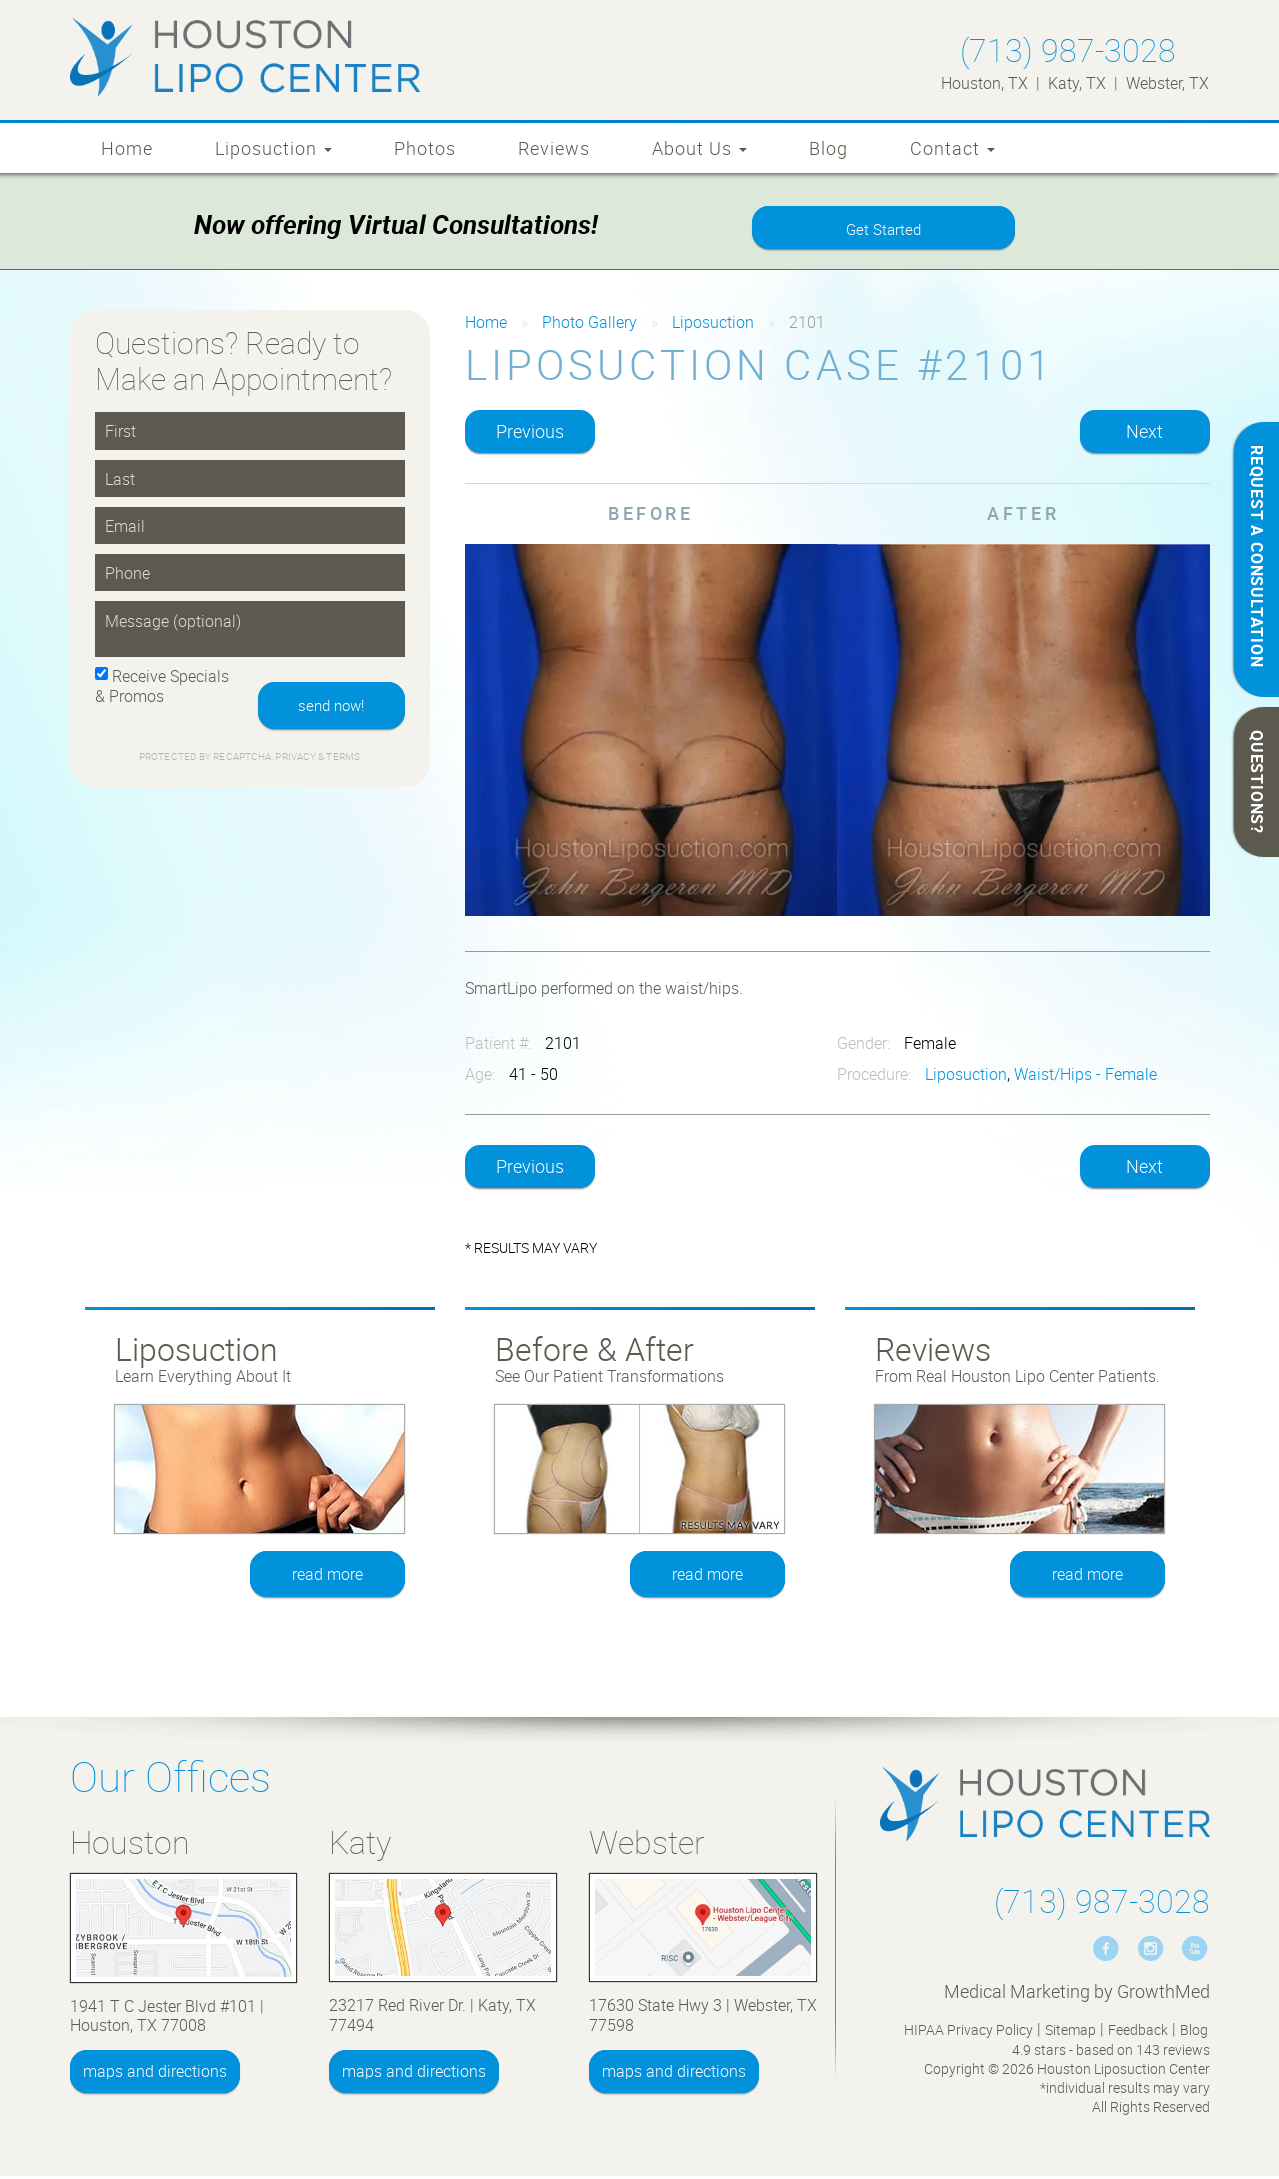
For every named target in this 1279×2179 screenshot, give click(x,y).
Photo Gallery (589, 325)
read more (328, 1577)
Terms (342, 761)
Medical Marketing (1017, 1994)
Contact (952, 148)
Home (127, 148)
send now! (327, 709)
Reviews (554, 148)
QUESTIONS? (1257, 782)
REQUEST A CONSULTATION (1257, 556)
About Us (699, 148)
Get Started (883, 231)
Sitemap (1070, 2032)
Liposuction (273, 148)
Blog (828, 148)
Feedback (1138, 2032)
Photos (425, 148)
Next (1144, 434)
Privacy (296, 761)
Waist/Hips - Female (1085, 1077)
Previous (530, 434)
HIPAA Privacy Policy (968, 2032)
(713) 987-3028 (1068, 49)
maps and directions (155, 2074)
